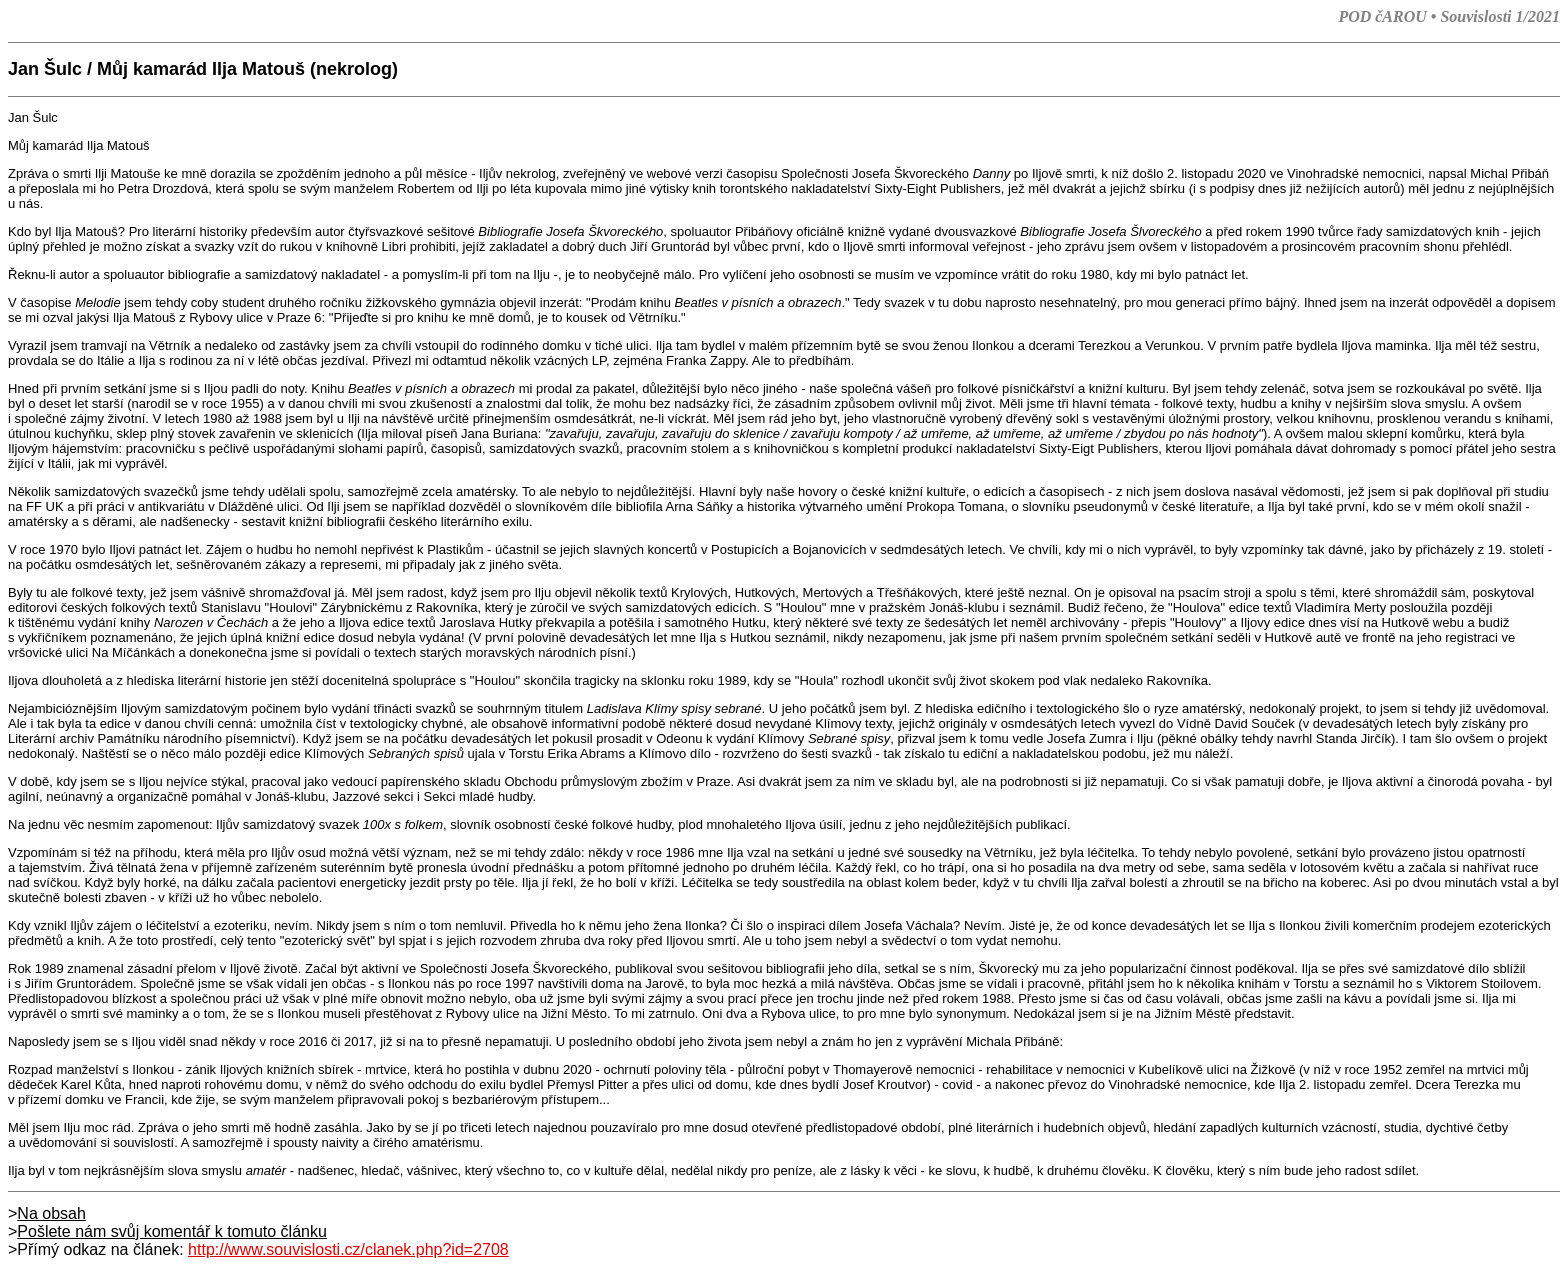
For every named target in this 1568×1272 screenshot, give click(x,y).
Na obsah (51, 1213)
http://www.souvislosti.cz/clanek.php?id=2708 (348, 1249)
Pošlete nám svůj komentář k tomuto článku (171, 1231)
